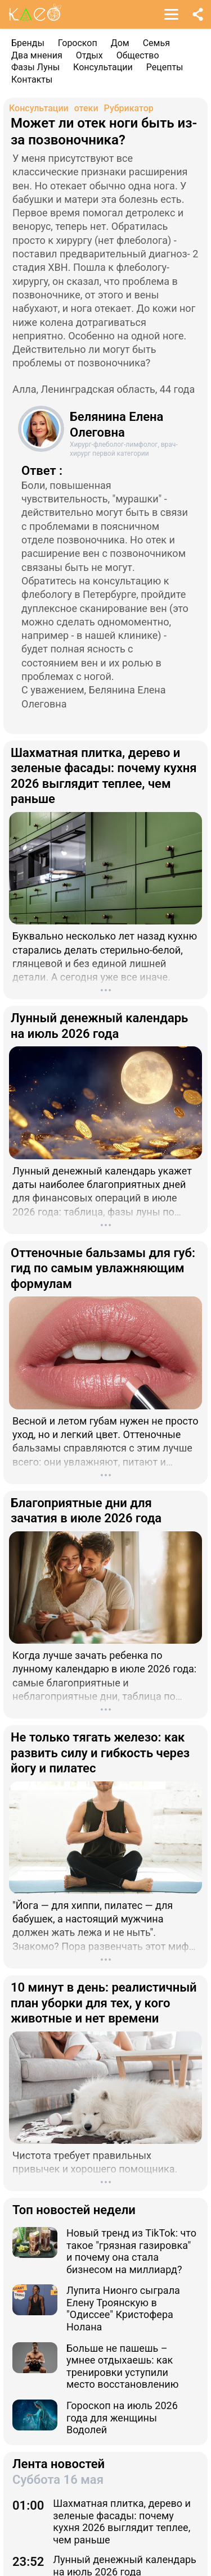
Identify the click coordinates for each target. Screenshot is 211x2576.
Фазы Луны (35, 67)
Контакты (31, 79)
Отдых (89, 55)
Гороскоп (77, 43)
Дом (120, 43)
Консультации (103, 67)
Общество (137, 55)
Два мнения (36, 55)
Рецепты (164, 67)
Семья (156, 43)
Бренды (27, 43)
